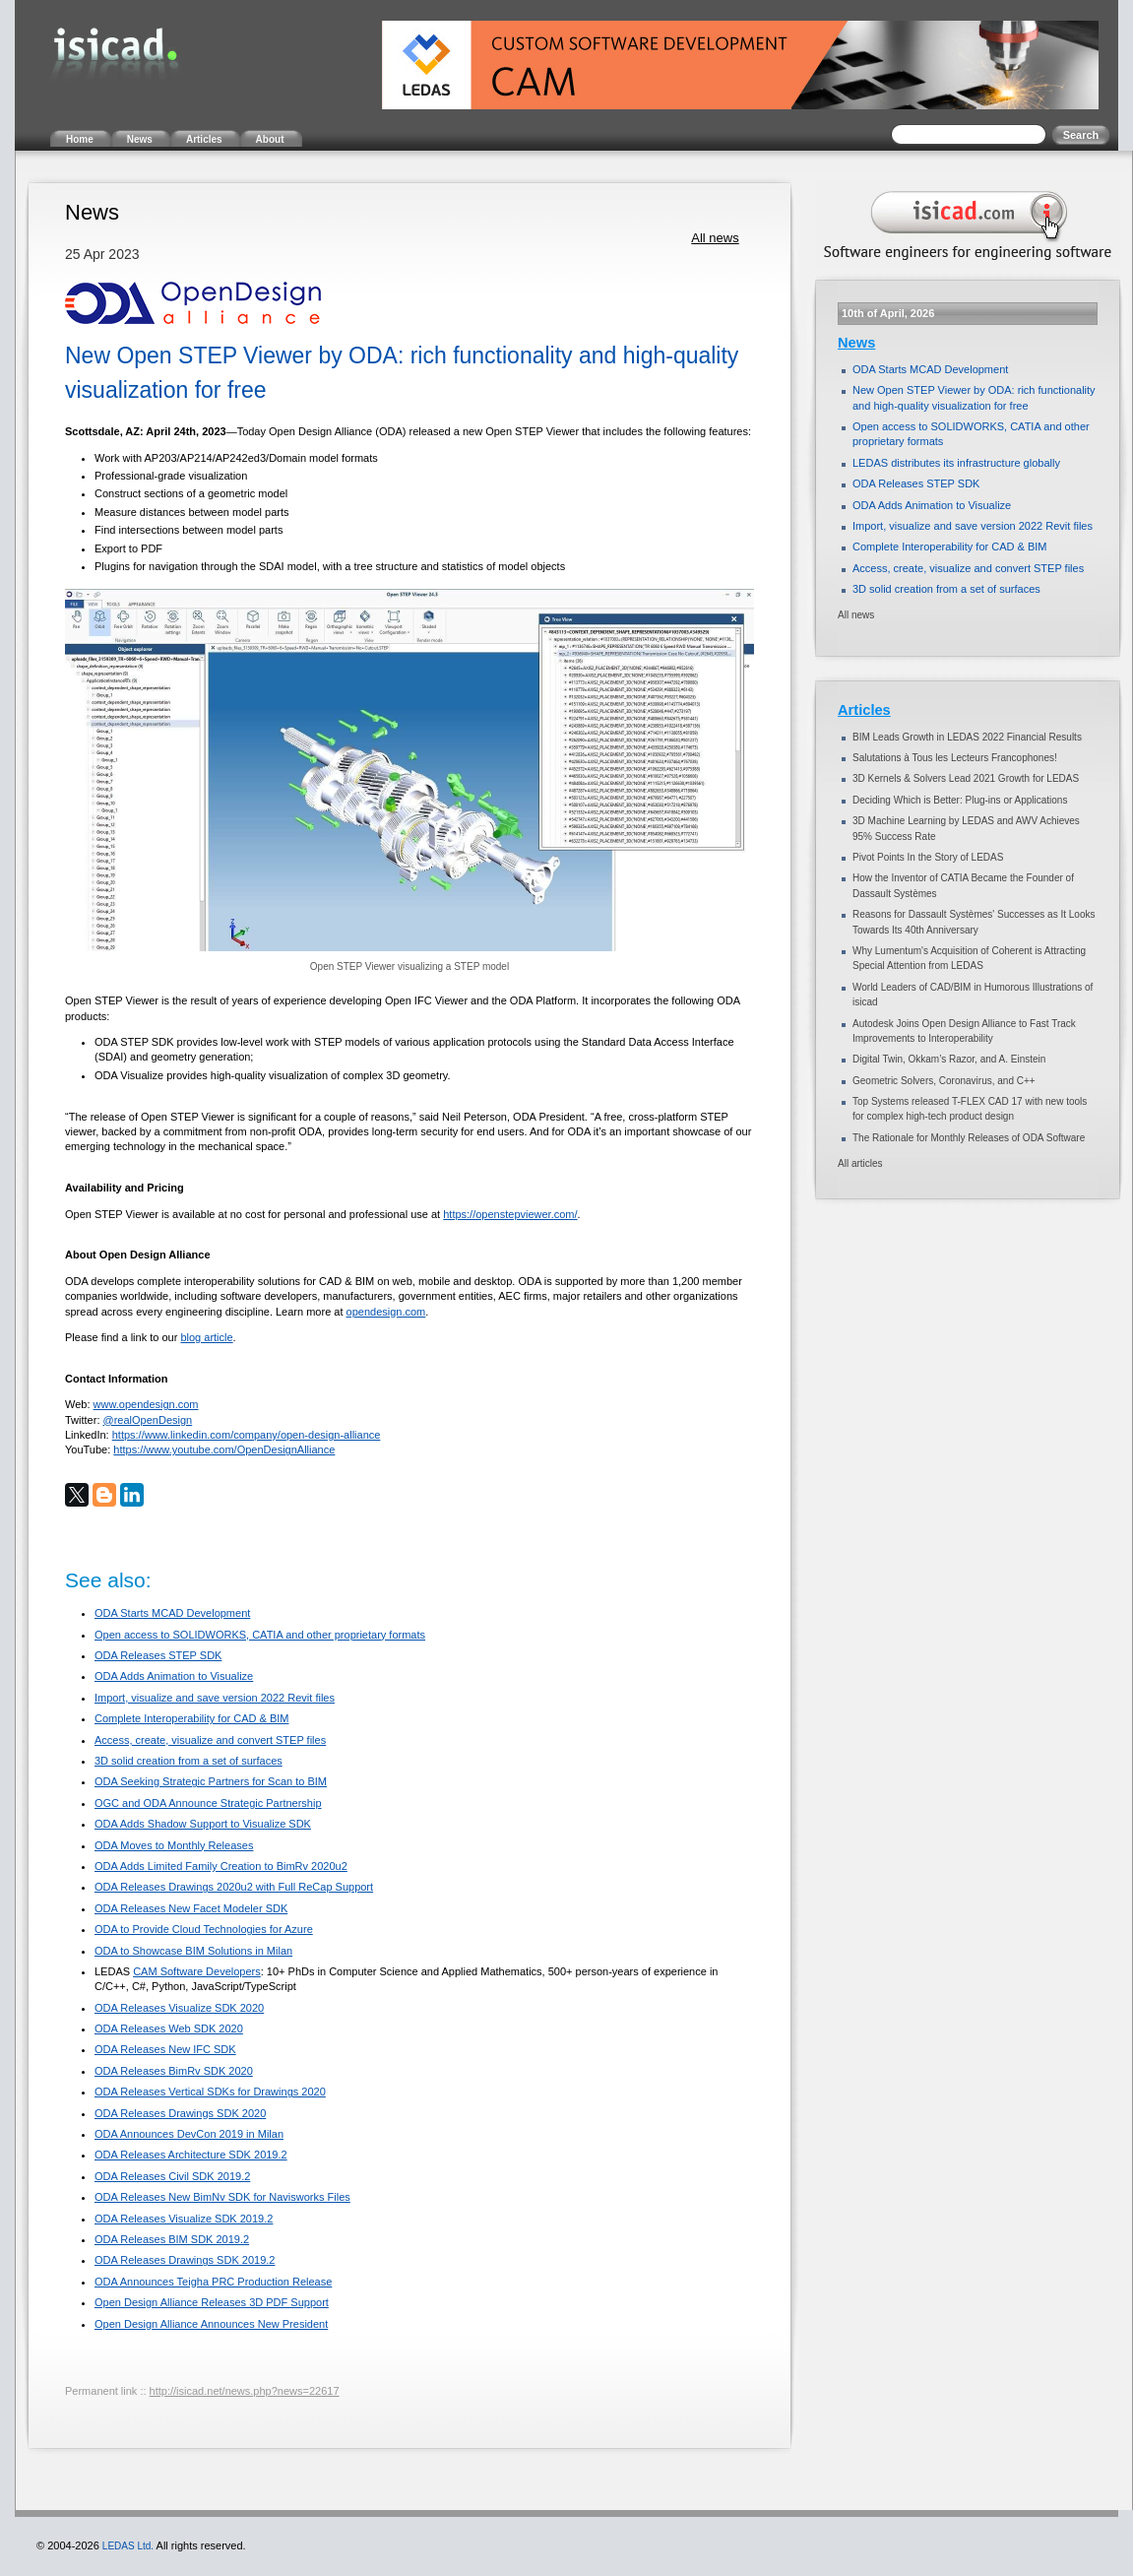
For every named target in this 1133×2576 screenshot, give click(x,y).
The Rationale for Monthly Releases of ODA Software (968, 1137)
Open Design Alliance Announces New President (211, 2324)
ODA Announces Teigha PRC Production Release (213, 2281)
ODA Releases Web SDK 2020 (168, 2028)
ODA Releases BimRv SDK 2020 (173, 2071)
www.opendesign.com (146, 1404)
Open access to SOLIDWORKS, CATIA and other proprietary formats (259, 1635)
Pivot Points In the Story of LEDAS (927, 857)
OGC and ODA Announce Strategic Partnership (208, 1803)
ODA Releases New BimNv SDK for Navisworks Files (222, 2197)
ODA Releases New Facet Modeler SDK (190, 1908)
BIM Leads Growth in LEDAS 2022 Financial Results (967, 737)
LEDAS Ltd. (128, 2546)
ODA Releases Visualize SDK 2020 (179, 2008)
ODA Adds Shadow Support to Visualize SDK (202, 1824)
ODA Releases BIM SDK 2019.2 (171, 2239)
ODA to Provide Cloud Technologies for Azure (203, 1929)
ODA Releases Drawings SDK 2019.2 (184, 2260)
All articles (860, 1163)
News (856, 343)
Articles (864, 710)
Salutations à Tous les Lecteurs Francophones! (954, 757)
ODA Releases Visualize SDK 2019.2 (183, 2218)
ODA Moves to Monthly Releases (173, 1845)
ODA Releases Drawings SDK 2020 (180, 2113)
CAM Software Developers (197, 1971)
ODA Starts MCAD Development (172, 1613)
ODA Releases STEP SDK (157, 1655)
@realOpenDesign (148, 1420)
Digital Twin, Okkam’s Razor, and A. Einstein (948, 1059)
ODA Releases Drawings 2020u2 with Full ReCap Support (233, 1887)
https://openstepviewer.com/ (510, 1214)
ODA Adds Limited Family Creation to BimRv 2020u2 (220, 1866)
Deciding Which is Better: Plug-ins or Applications (959, 800)
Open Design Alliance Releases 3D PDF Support (211, 2302)
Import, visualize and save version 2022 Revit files (214, 1698)
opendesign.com (386, 1312)
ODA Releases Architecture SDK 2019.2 (190, 2154)
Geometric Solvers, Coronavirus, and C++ (944, 1080)
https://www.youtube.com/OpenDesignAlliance (224, 1449)
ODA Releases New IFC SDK (165, 2049)
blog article (206, 1337)
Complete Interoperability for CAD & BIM (191, 1718)
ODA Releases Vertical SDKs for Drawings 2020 (210, 2091)
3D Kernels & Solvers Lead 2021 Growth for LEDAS (965, 778)
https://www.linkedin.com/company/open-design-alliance (246, 1435)
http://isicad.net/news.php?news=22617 (245, 2391)
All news (714, 237)
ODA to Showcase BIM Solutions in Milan (193, 1951)
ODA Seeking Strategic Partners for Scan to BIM (210, 1781)
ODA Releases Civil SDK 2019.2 (172, 2176)
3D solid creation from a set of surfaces (188, 1761)
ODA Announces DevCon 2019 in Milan (188, 2134)
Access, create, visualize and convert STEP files (210, 1740)
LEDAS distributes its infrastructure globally (956, 463)
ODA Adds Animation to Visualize (173, 1676)
